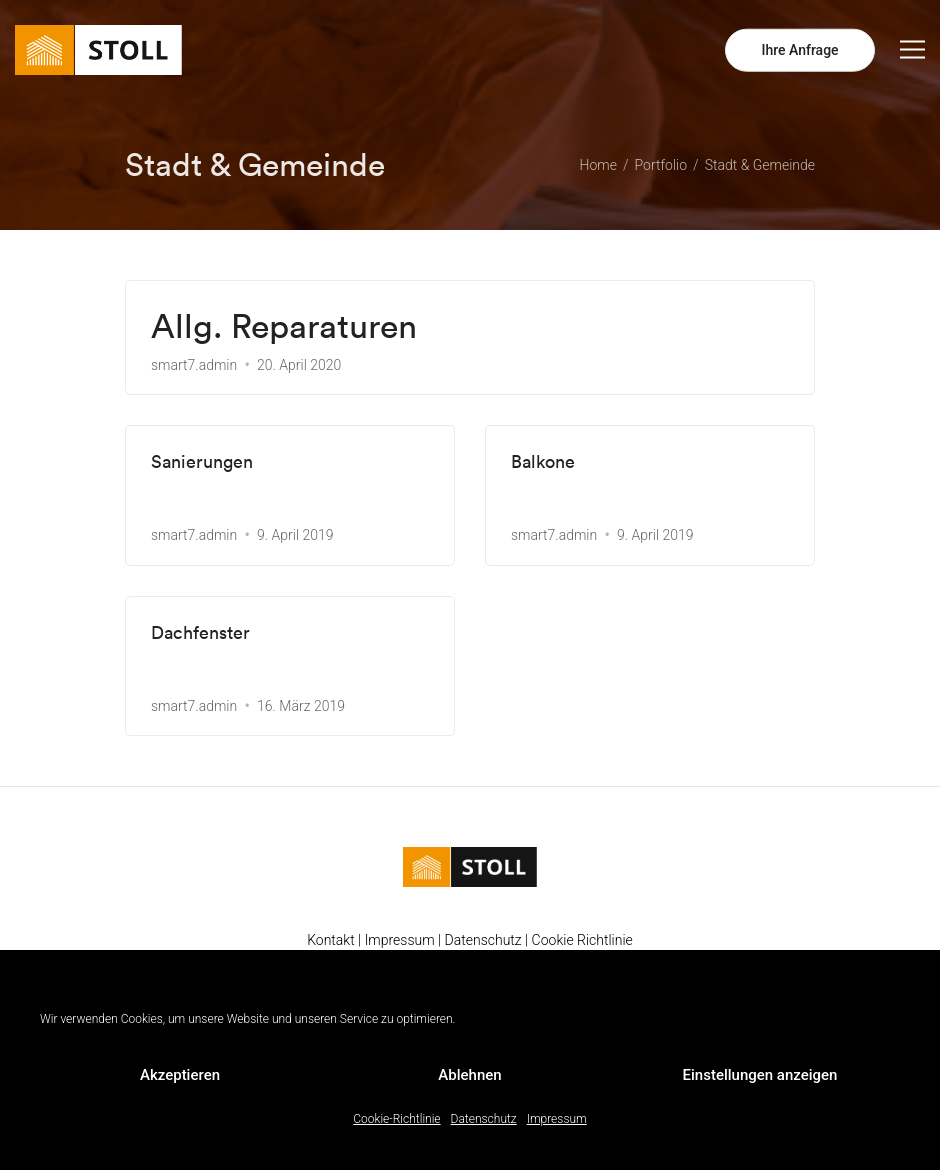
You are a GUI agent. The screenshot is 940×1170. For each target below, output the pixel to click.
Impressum (557, 1119)
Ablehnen (469, 1075)
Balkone (543, 462)
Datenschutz (484, 1119)
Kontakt (331, 940)
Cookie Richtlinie (582, 940)
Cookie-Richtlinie (396, 1119)
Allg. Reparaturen (284, 326)
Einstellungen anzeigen (760, 1075)
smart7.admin (194, 365)
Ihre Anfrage (799, 50)
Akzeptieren (180, 1075)
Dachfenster (200, 633)
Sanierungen (202, 462)
